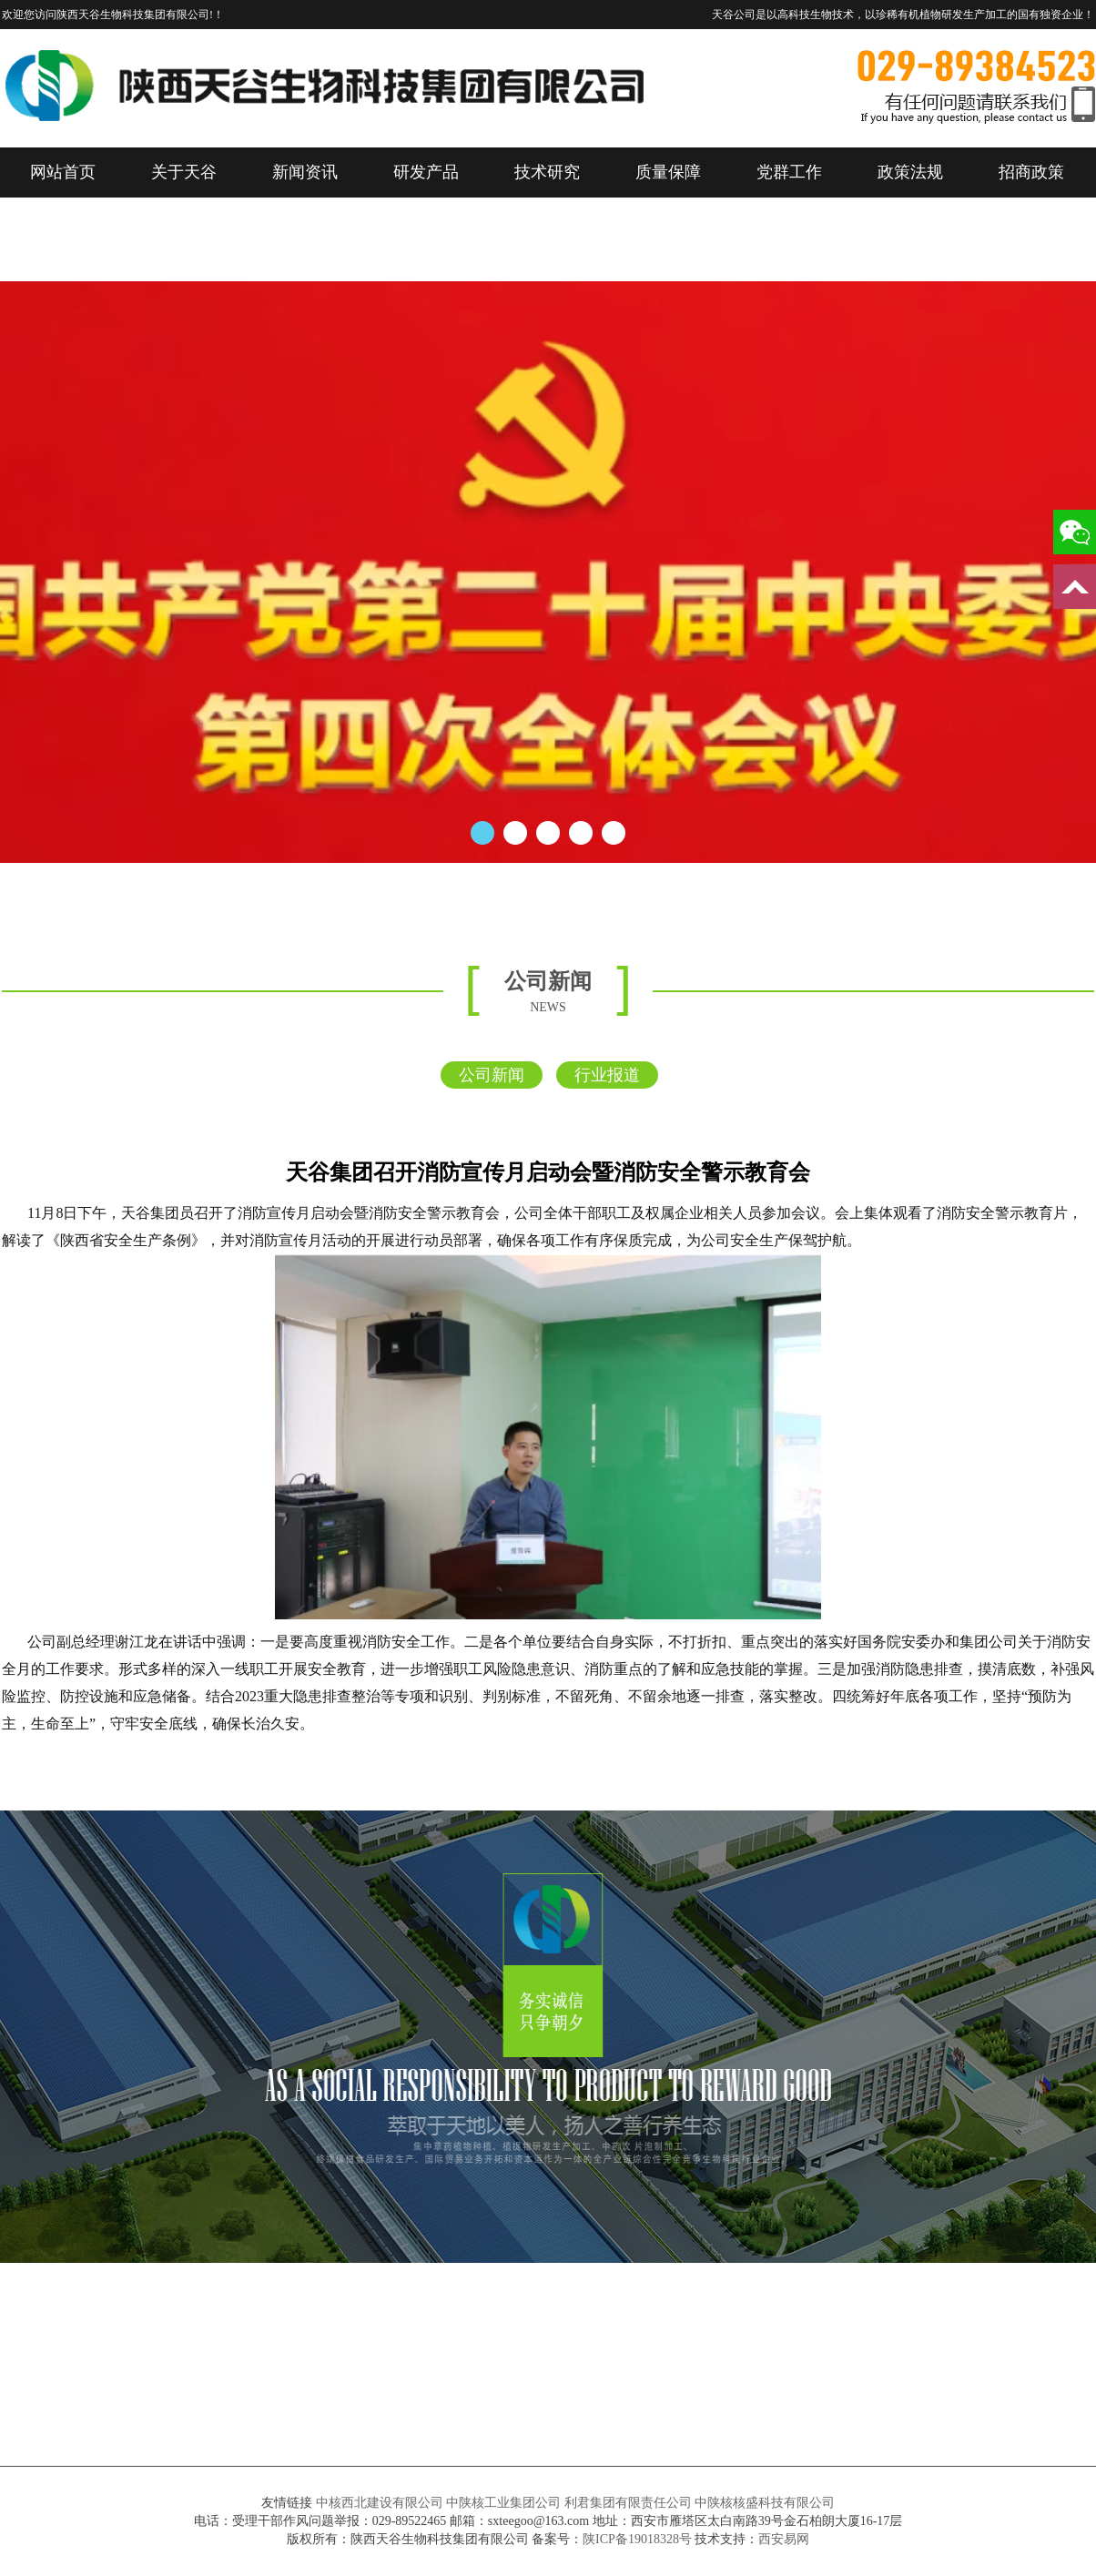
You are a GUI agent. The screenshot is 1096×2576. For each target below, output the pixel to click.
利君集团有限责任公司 (628, 2503)
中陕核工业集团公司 (503, 2503)
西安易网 (783, 2539)
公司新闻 (491, 1075)
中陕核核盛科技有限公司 (765, 2503)
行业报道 (607, 1075)
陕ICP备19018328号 (637, 2539)
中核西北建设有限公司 (379, 2503)
